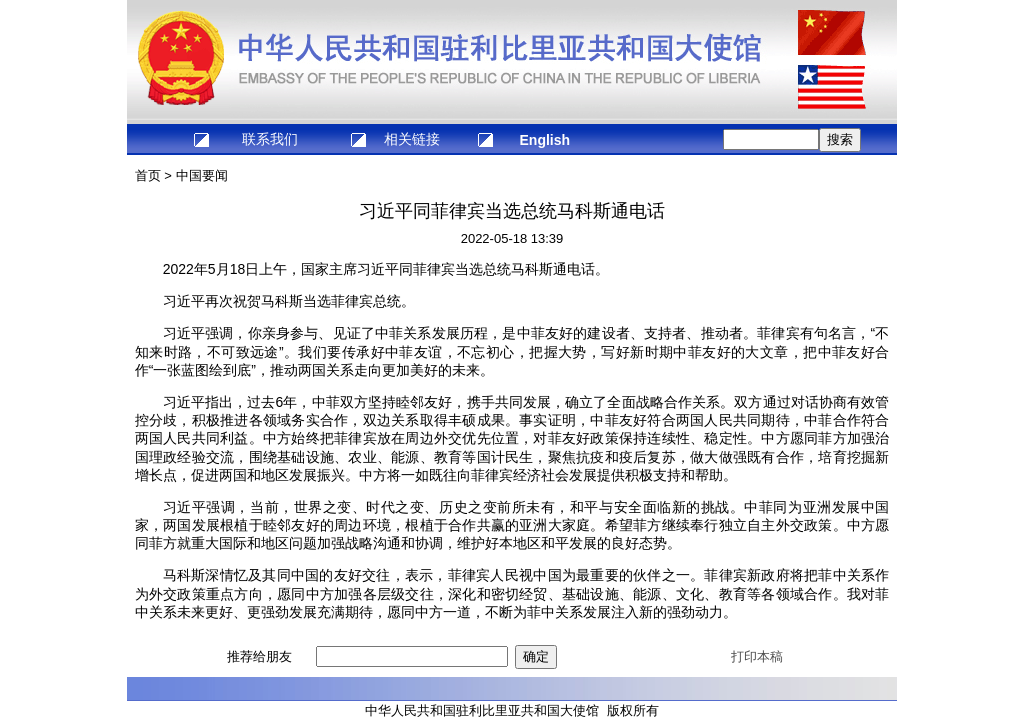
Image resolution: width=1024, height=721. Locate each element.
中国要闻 (202, 175)
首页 (148, 175)
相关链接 (412, 139)
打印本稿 (757, 656)
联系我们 (270, 139)
